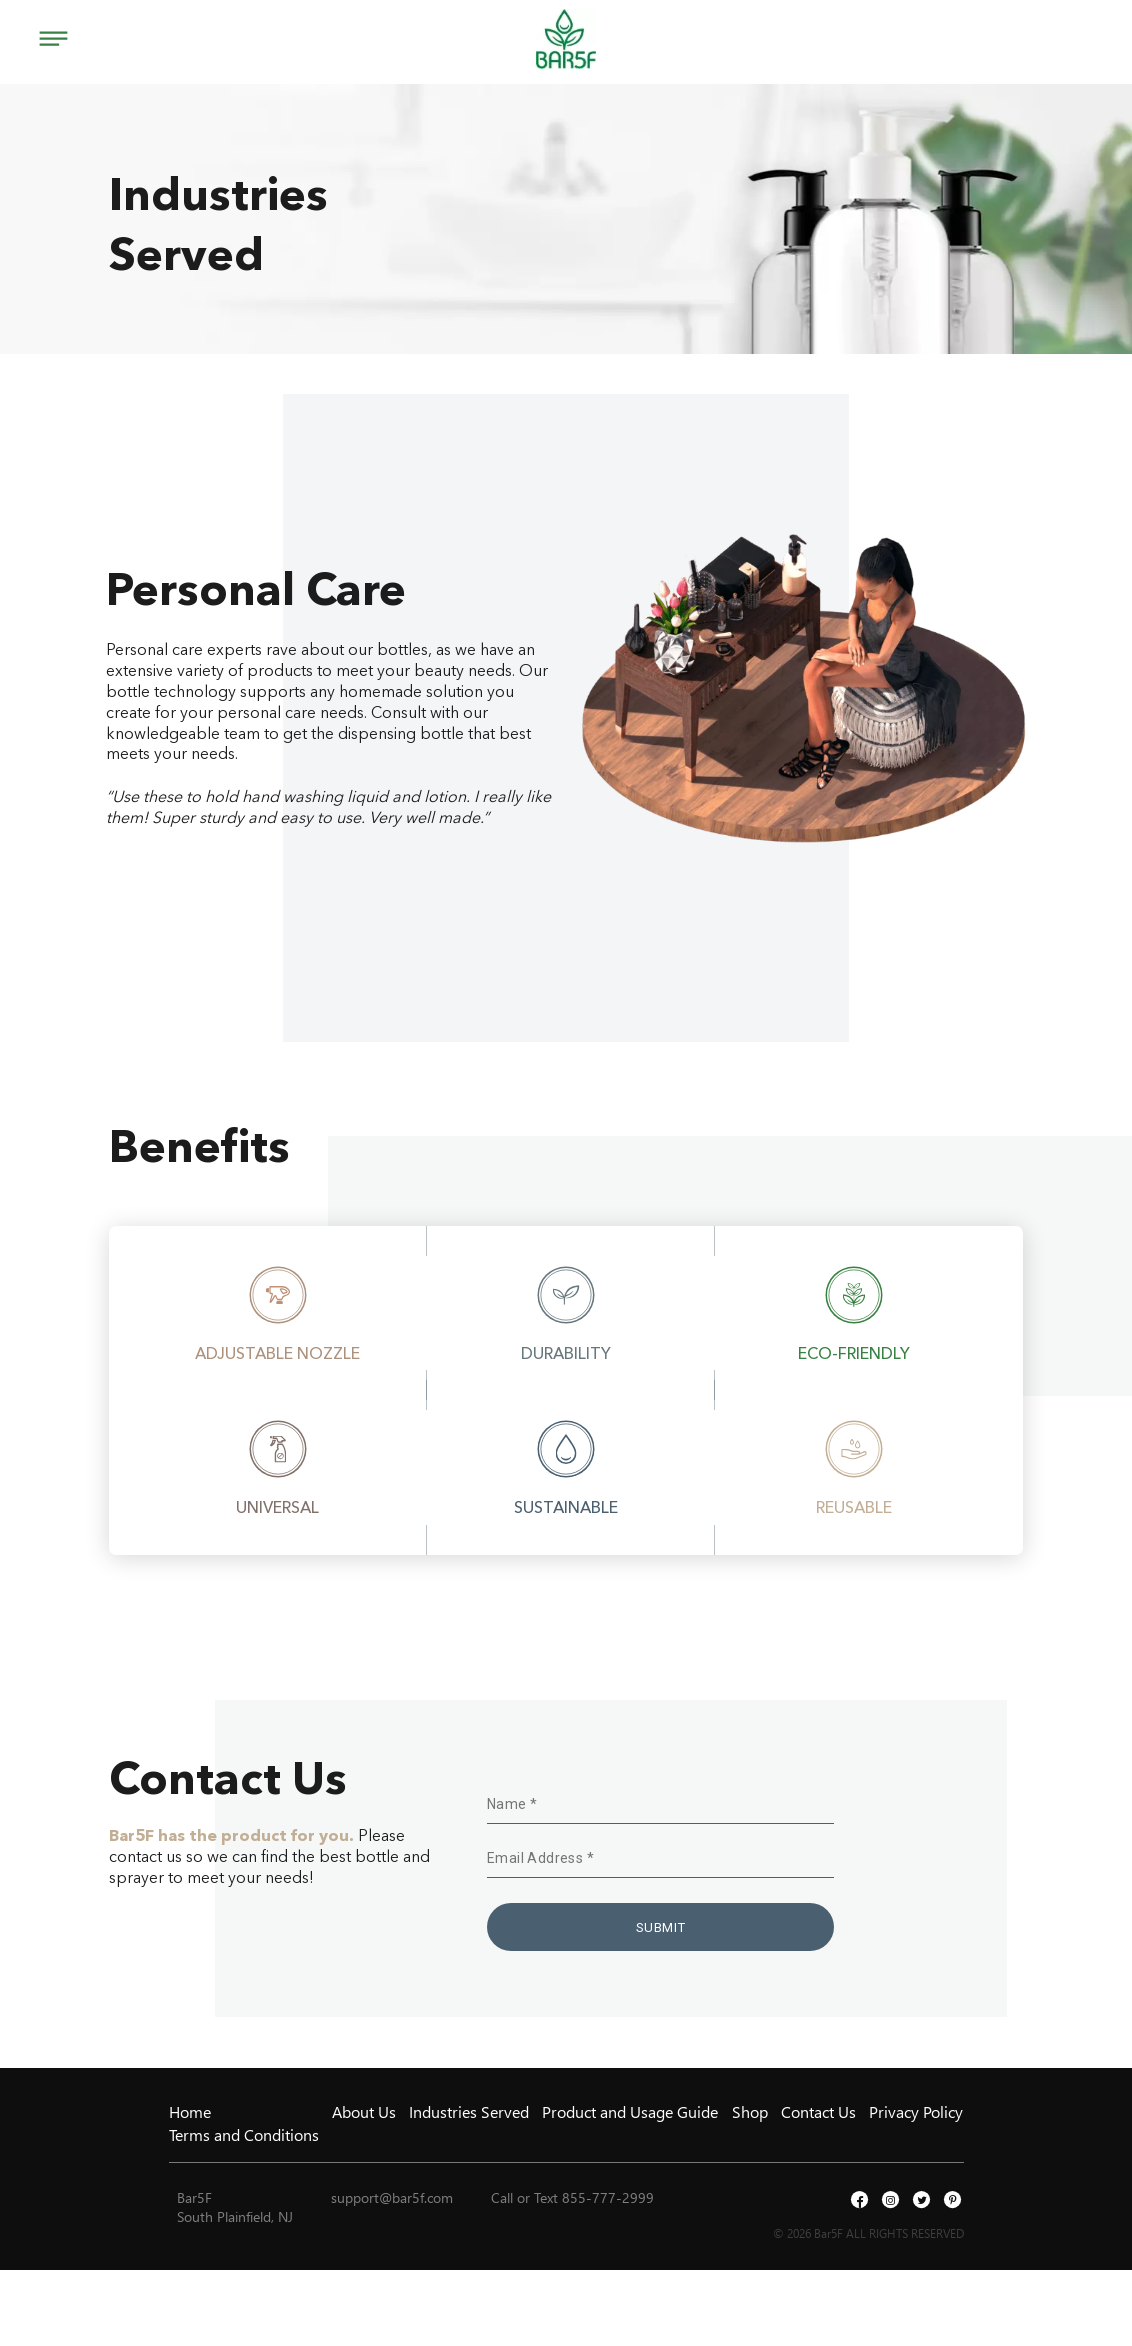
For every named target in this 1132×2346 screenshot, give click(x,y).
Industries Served (469, 2111)
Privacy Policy (916, 2111)
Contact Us (818, 2111)
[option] (277, 1313)
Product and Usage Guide (630, 2111)
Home (190, 2111)
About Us (364, 2111)
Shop (750, 2111)
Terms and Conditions (244, 2134)
